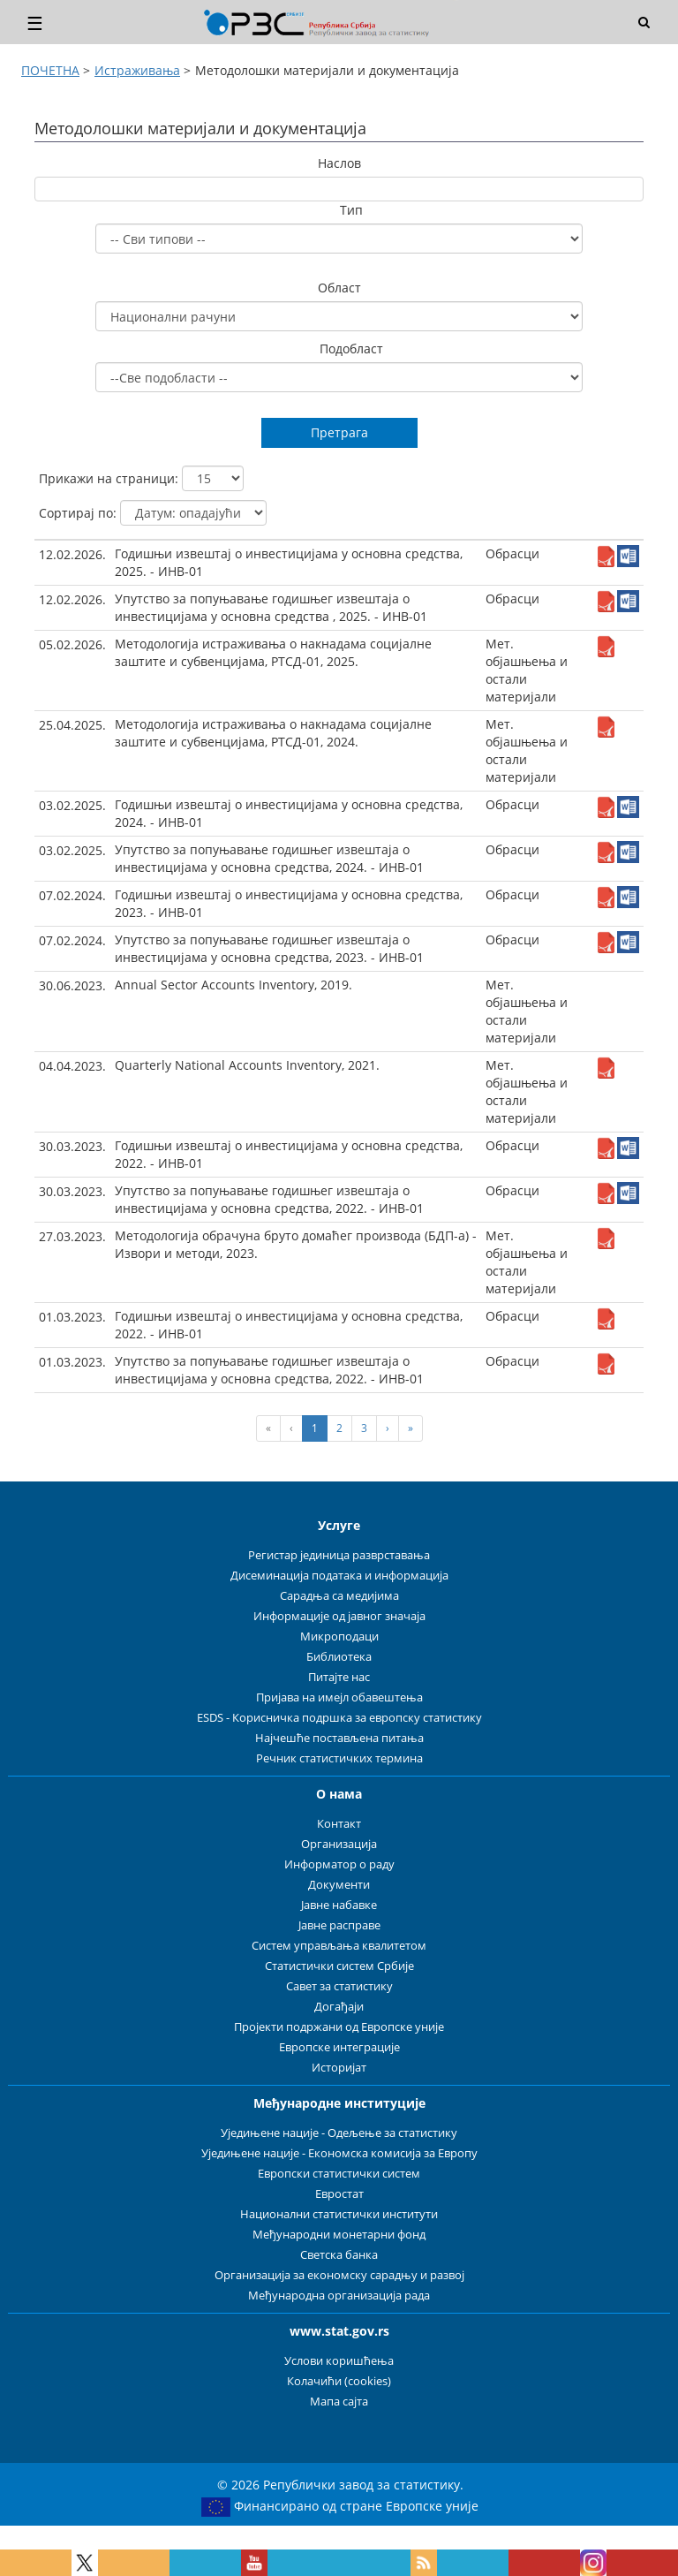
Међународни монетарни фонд (339, 2234)
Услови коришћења (339, 2360)
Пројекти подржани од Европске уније (339, 2026)
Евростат (339, 2193)
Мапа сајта (339, 2401)
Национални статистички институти (339, 2214)
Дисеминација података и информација (339, 1575)
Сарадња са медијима (339, 1595)
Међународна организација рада (339, 2295)
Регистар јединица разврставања (339, 1555)
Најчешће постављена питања (339, 1738)
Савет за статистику (339, 1986)
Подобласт (351, 348)
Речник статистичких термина (339, 1758)
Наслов (339, 163)
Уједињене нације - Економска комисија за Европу (339, 2153)
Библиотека (339, 1656)
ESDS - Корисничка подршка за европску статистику (339, 1717)
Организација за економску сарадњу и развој (339, 2275)
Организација (339, 1844)
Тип (351, 209)
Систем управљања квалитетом (339, 1945)
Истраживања (137, 70)
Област (339, 287)
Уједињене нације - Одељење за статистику (339, 2132)
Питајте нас (339, 1677)
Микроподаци (339, 1636)
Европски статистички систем (339, 2173)
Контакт (339, 1823)
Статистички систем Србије (339, 1966)
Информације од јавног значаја (339, 1616)
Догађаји (339, 2006)
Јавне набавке (339, 1905)
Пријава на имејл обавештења (339, 1697)
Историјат (339, 2067)
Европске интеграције (339, 2047)
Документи (339, 1884)
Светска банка (339, 2254)
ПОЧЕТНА (50, 70)
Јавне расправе (339, 1925)
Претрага (339, 432)
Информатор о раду (339, 1864)
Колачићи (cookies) (339, 2381)
